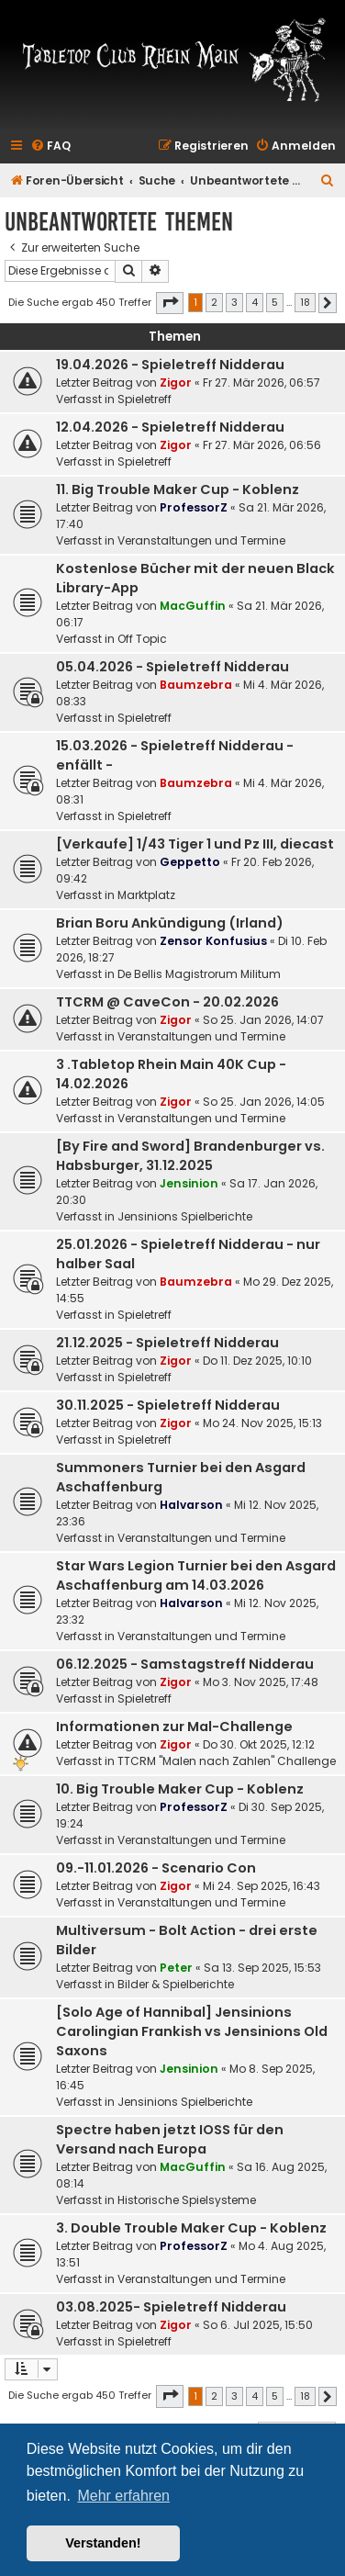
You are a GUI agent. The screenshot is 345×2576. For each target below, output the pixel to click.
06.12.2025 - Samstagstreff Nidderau (185, 1664)
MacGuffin (193, 605)
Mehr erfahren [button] (123, 2495)
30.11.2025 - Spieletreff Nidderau (168, 1405)
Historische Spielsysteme (186, 2200)
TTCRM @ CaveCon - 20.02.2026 (167, 1002)
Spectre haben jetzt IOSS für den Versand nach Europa (170, 2139)
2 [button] (214, 302)
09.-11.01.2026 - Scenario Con (156, 1868)
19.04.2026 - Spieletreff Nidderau (170, 364)
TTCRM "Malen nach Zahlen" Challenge (226, 1761)
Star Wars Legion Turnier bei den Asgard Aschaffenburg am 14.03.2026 (196, 1575)
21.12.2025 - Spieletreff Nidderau (167, 1342)
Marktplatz (146, 895)
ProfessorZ (194, 507)
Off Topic (142, 639)
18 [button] (305, 302)
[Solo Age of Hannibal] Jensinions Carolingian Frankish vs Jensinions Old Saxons (192, 2031)
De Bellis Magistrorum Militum (199, 974)
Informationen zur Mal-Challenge (174, 1726)
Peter (176, 1967)
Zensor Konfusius (213, 941)
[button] (170, 303)
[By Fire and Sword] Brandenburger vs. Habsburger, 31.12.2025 (190, 1156)
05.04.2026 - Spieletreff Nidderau (172, 667)
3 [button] (234, 302)
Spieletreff (144, 399)
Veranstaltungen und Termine (201, 540)
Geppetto (190, 862)
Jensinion (189, 1183)
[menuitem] (50, 146)
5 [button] (275, 302)
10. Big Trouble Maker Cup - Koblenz (180, 1789)
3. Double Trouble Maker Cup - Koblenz (191, 2228)
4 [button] (254, 302)
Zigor (176, 382)
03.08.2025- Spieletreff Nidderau (171, 2307)
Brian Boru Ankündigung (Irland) (170, 923)
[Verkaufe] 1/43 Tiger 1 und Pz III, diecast (195, 844)
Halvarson (191, 1505)
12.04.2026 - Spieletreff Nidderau (170, 427)
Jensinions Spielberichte (184, 1216)
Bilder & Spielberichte (175, 1984)
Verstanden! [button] (102, 2543)
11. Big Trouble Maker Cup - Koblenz (177, 489)
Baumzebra (196, 684)
